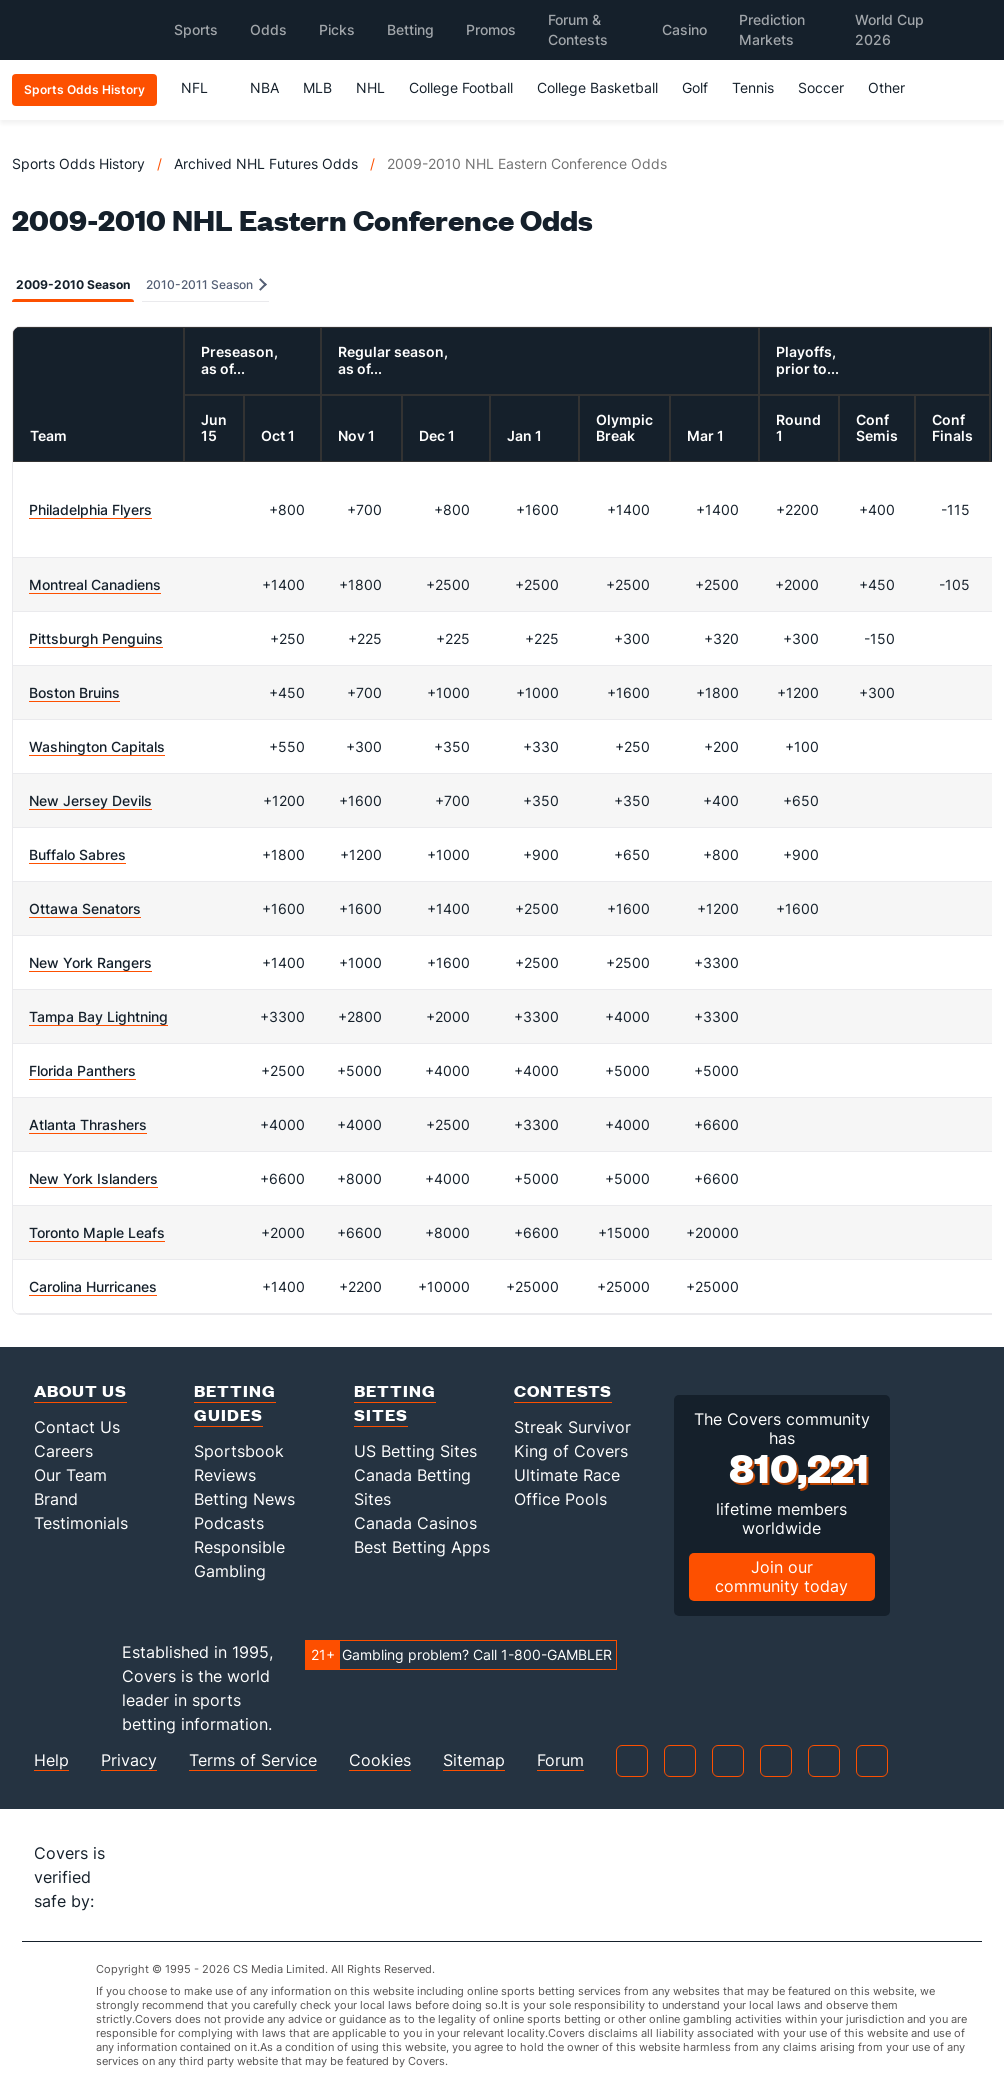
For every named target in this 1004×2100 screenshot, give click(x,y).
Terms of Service (253, 1760)
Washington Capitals (97, 746)
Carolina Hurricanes (93, 1286)
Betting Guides (235, 1402)
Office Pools (560, 1499)
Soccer (821, 87)
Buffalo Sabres (77, 854)
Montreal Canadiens (95, 584)
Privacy (129, 1760)
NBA (264, 87)
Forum (560, 1760)
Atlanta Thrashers (88, 1124)
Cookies (380, 1760)
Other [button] (895, 87)
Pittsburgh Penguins (96, 638)
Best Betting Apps (422, 1547)
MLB (317, 87)
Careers (63, 1451)
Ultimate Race (567, 1475)
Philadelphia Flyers (90, 509)
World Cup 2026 (889, 29)
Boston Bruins (74, 692)
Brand (56, 1499)
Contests (563, 1390)
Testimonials (81, 1523)
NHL (370, 87)
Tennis (753, 87)
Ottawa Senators (85, 908)
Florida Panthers (82, 1070)
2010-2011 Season (206, 284)
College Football (461, 87)
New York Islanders (93, 1178)
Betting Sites (395, 1402)
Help (51, 1760)
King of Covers (571, 1451)
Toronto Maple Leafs (97, 1232)
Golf (695, 87)
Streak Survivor (572, 1427)
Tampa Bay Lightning (98, 1016)
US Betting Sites (415, 1451)
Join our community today (781, 1576)
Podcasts (229, 1523)
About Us (80, 1390)
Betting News (244, 1499)
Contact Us (77, 1427)
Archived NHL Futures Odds (266, 163)
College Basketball (597, 87)
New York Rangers (90, 962)
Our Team (70, 1475)
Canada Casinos (415, 1523)
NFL (203, 87)
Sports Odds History (78, 163)
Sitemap (474, 1760)
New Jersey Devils (90, 800)
